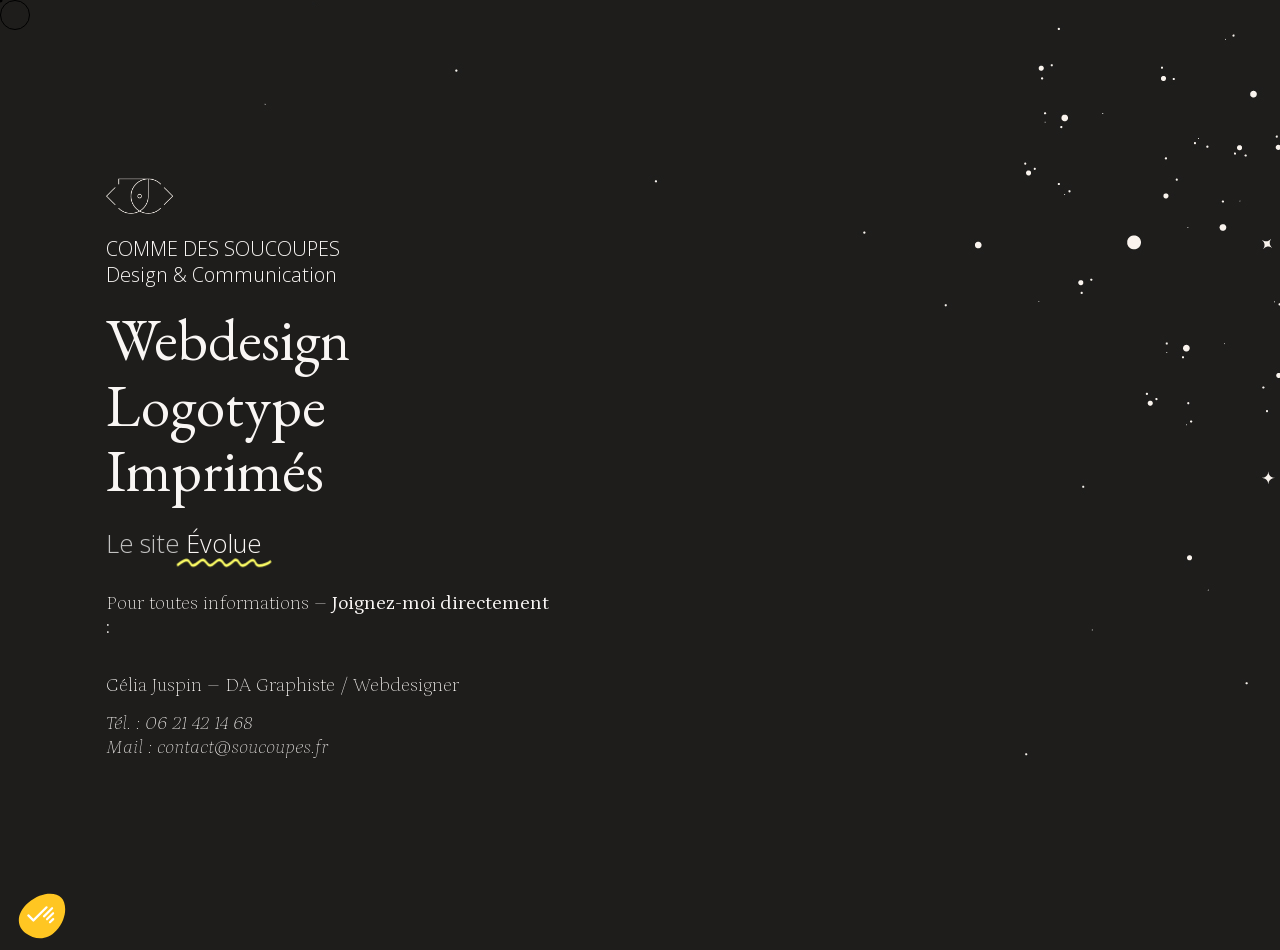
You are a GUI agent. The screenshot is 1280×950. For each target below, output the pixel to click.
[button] (42, 916)
